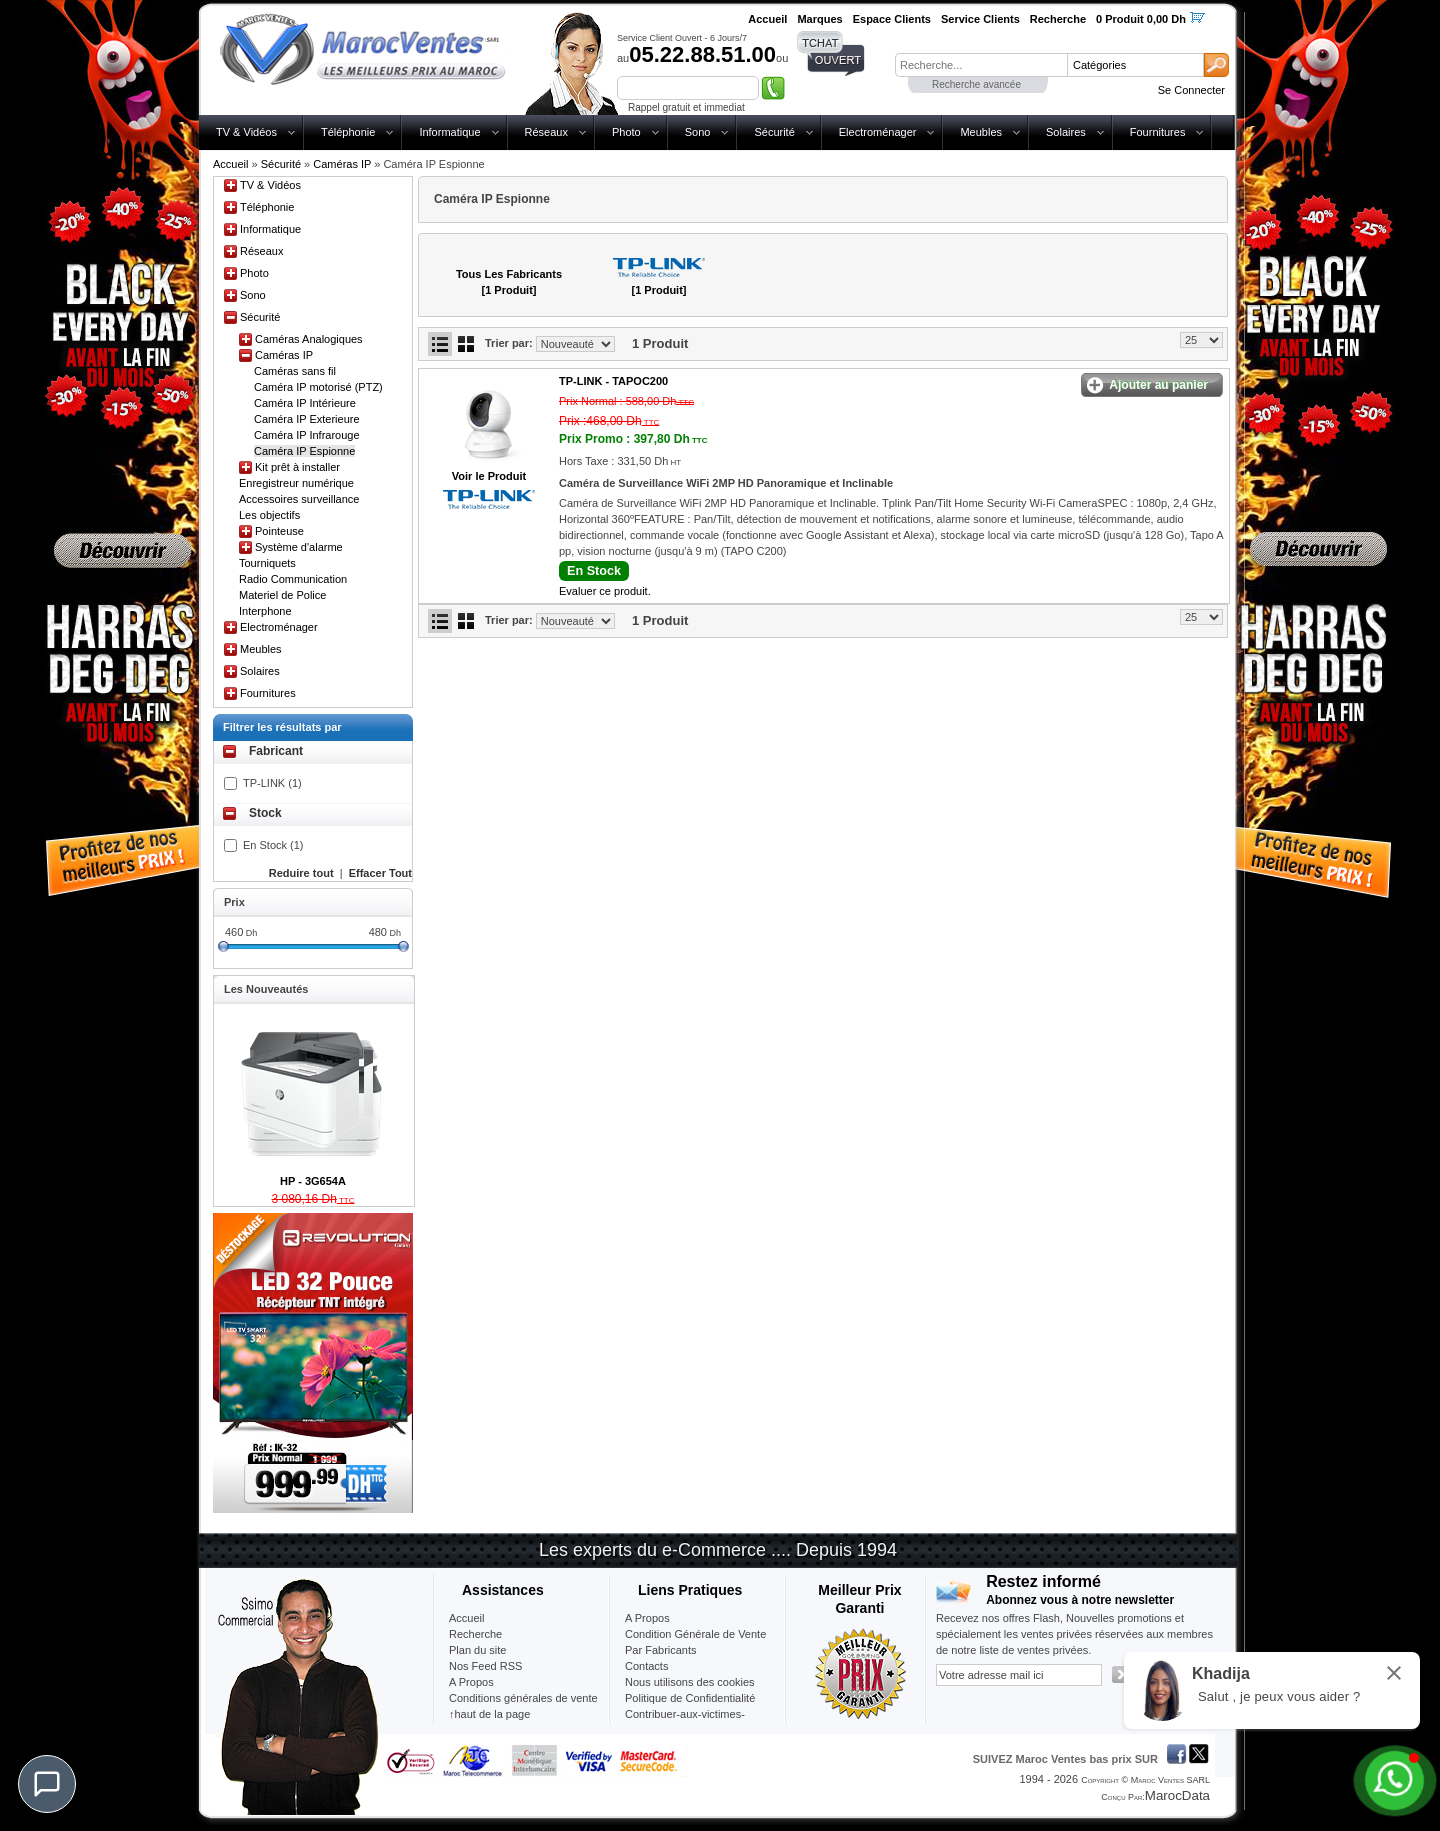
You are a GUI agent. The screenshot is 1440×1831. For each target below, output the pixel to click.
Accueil (230, 164)
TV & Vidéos (246, 132)
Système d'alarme (299, 547)
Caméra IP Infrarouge (307, 435)
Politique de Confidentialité (690, 1698)
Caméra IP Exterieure (307, 419)
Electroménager (878, 132)
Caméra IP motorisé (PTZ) (318, 387)
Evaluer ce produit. (605, 591)
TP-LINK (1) (272, 783)
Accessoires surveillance (299, 499)
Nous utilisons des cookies (690, 1682)
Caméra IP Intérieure (305, 403)
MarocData (1177, 1795)
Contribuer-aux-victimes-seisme (685, 1722)
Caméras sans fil (295, 371)
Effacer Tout (380, 873)
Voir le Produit (489, 476)
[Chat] (47, 1784)
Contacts (646, 1666)
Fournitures (1158, 132)
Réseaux (546, 132)
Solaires (1066, 132)
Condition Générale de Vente (695, 1634)
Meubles (981, 132)
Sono (698, 132)
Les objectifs (269, 515)
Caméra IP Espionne (304, 451)
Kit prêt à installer (297, 467)
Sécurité (774, 132)
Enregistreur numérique (296, 483)
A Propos (647, 1618)
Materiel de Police (282, 595)
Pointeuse (279, 531)
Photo (626, 132)
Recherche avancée (976, 84)
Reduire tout (301, 873)
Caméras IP (342, 164)
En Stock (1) (273, 845)
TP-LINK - (613, 381)
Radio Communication (293, 579)
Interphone (265, 611)
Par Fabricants (661, 1650)
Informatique (449, 132)
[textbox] (981, 65)
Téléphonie (348, 132)
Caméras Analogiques (309, 339)
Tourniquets (267, 563)
